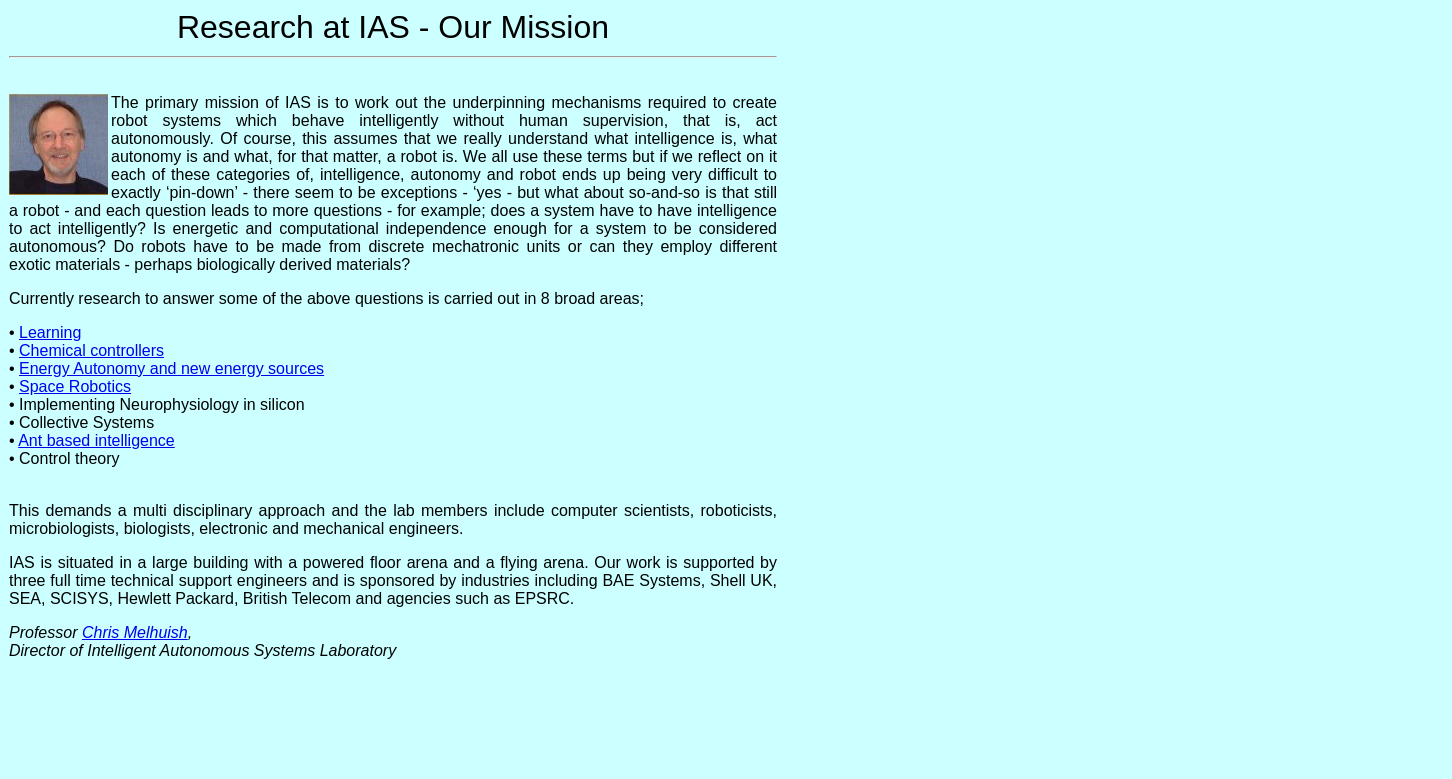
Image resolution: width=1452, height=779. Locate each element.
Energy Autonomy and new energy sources (171, 368)
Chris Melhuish (135, 632)
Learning (50, 332)
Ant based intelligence (96, 440)
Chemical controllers (91, 350)
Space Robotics (75, 386)
